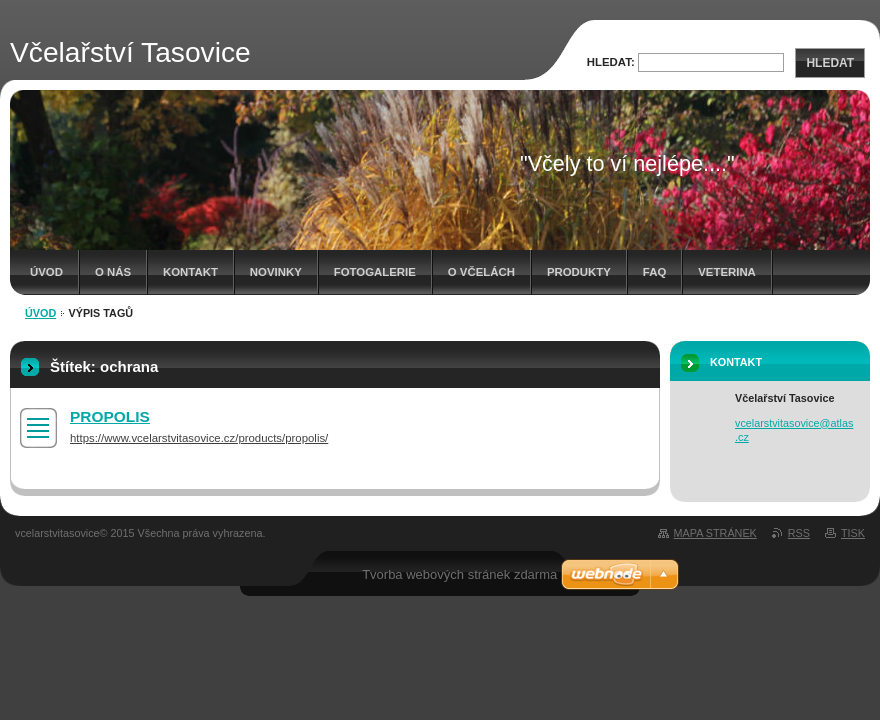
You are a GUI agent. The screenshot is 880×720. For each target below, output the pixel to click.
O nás (113, 272)
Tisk (853, 533)
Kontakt (190, 272)
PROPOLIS (110, 416)
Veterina (727, 272)
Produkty (579, 272)
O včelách (481, 272)
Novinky (276, 272)
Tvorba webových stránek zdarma (459, 574)
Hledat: (611, 62)
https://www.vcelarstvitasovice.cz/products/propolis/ (199, 438)
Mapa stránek (715, 533)
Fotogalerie (375, 272)
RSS (799, 533)
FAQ (654, 272)
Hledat (830, 63)
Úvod (46, 272)
